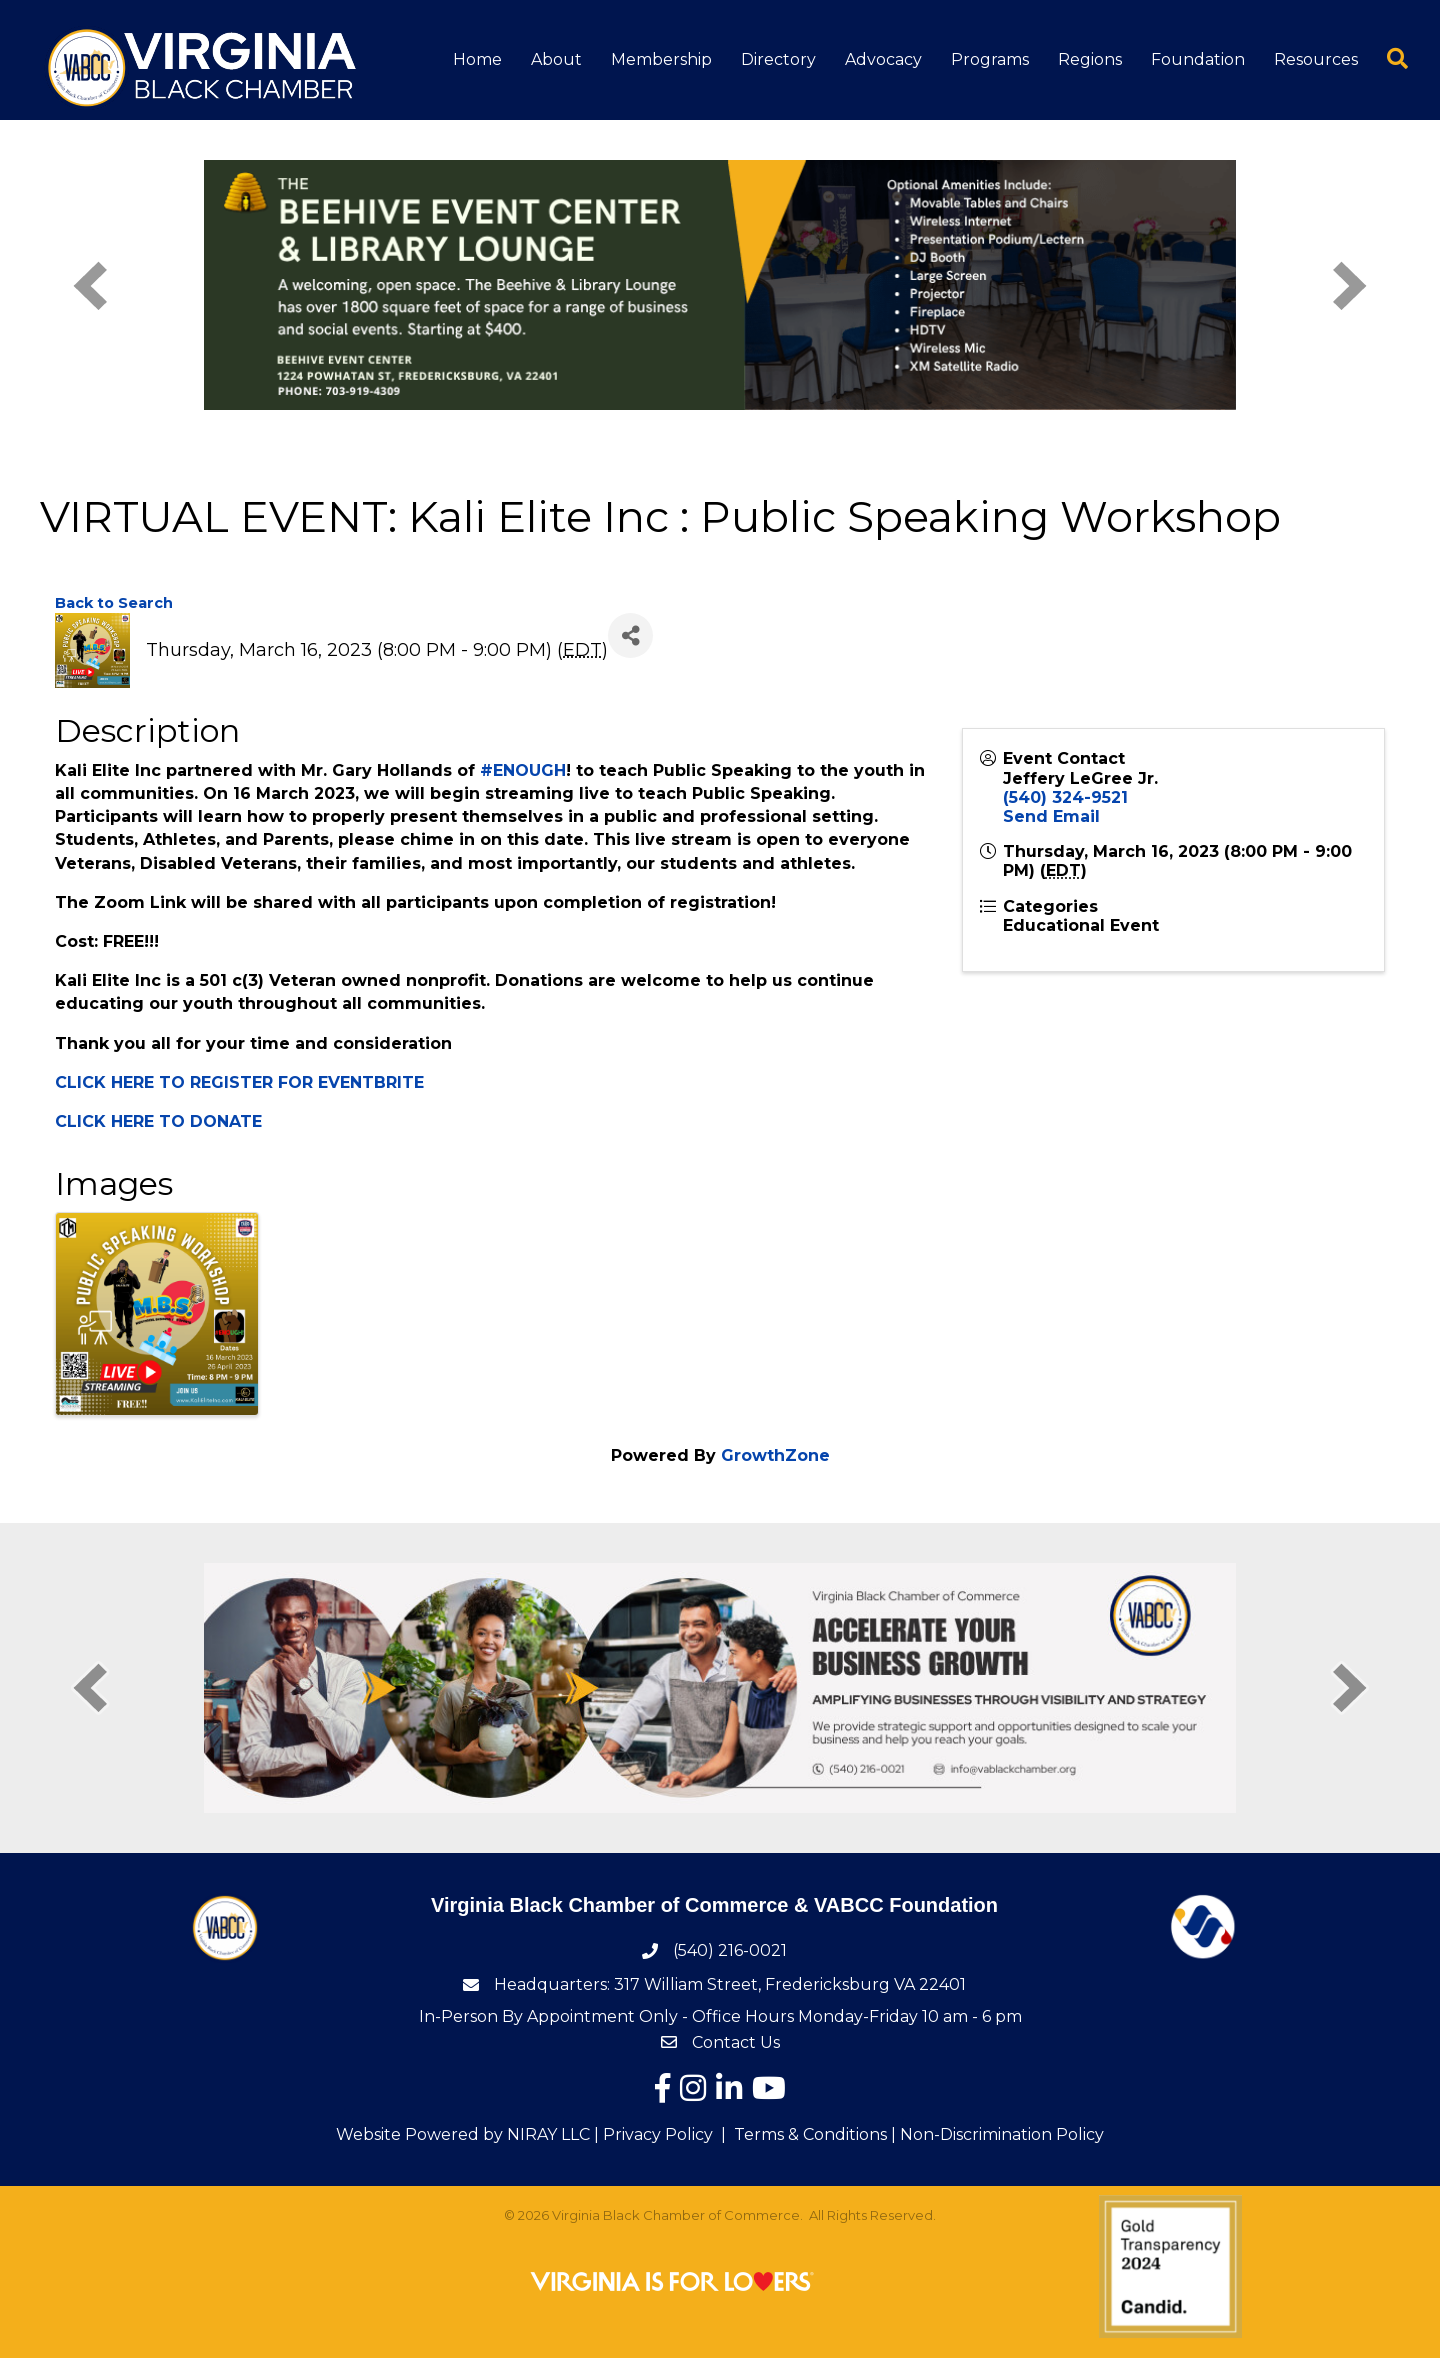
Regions (1090, 59)
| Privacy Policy (651, 2134)
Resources (1316, 59)
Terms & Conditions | (815, 2134)
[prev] (90, 285)
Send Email (1051, 816)
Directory (778, 59)
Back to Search (114, 603)
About (556, 59)
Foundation (1198, 59)
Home (477, 59)
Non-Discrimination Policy (1002, 2134)
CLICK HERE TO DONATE (158, 1121)
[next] (1350, 285)
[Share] (630, 635)
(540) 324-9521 (1065, 797)
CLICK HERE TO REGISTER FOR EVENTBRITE (239, 1082)
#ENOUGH (523, 770)
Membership (661, 59)
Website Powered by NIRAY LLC (463, 2134)
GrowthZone (775, 1455)
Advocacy (883, 59)
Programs (990, 59)
